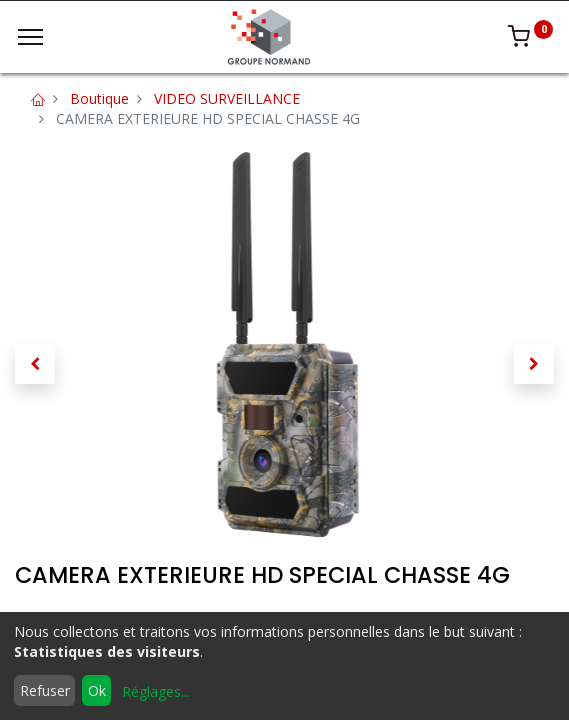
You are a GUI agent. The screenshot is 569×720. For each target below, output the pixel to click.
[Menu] (30, 37)
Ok (97, 690)
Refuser (45, 690)
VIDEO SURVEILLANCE (227, 98)
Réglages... (156, 691)
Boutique (99, 98)
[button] (35, 364)
